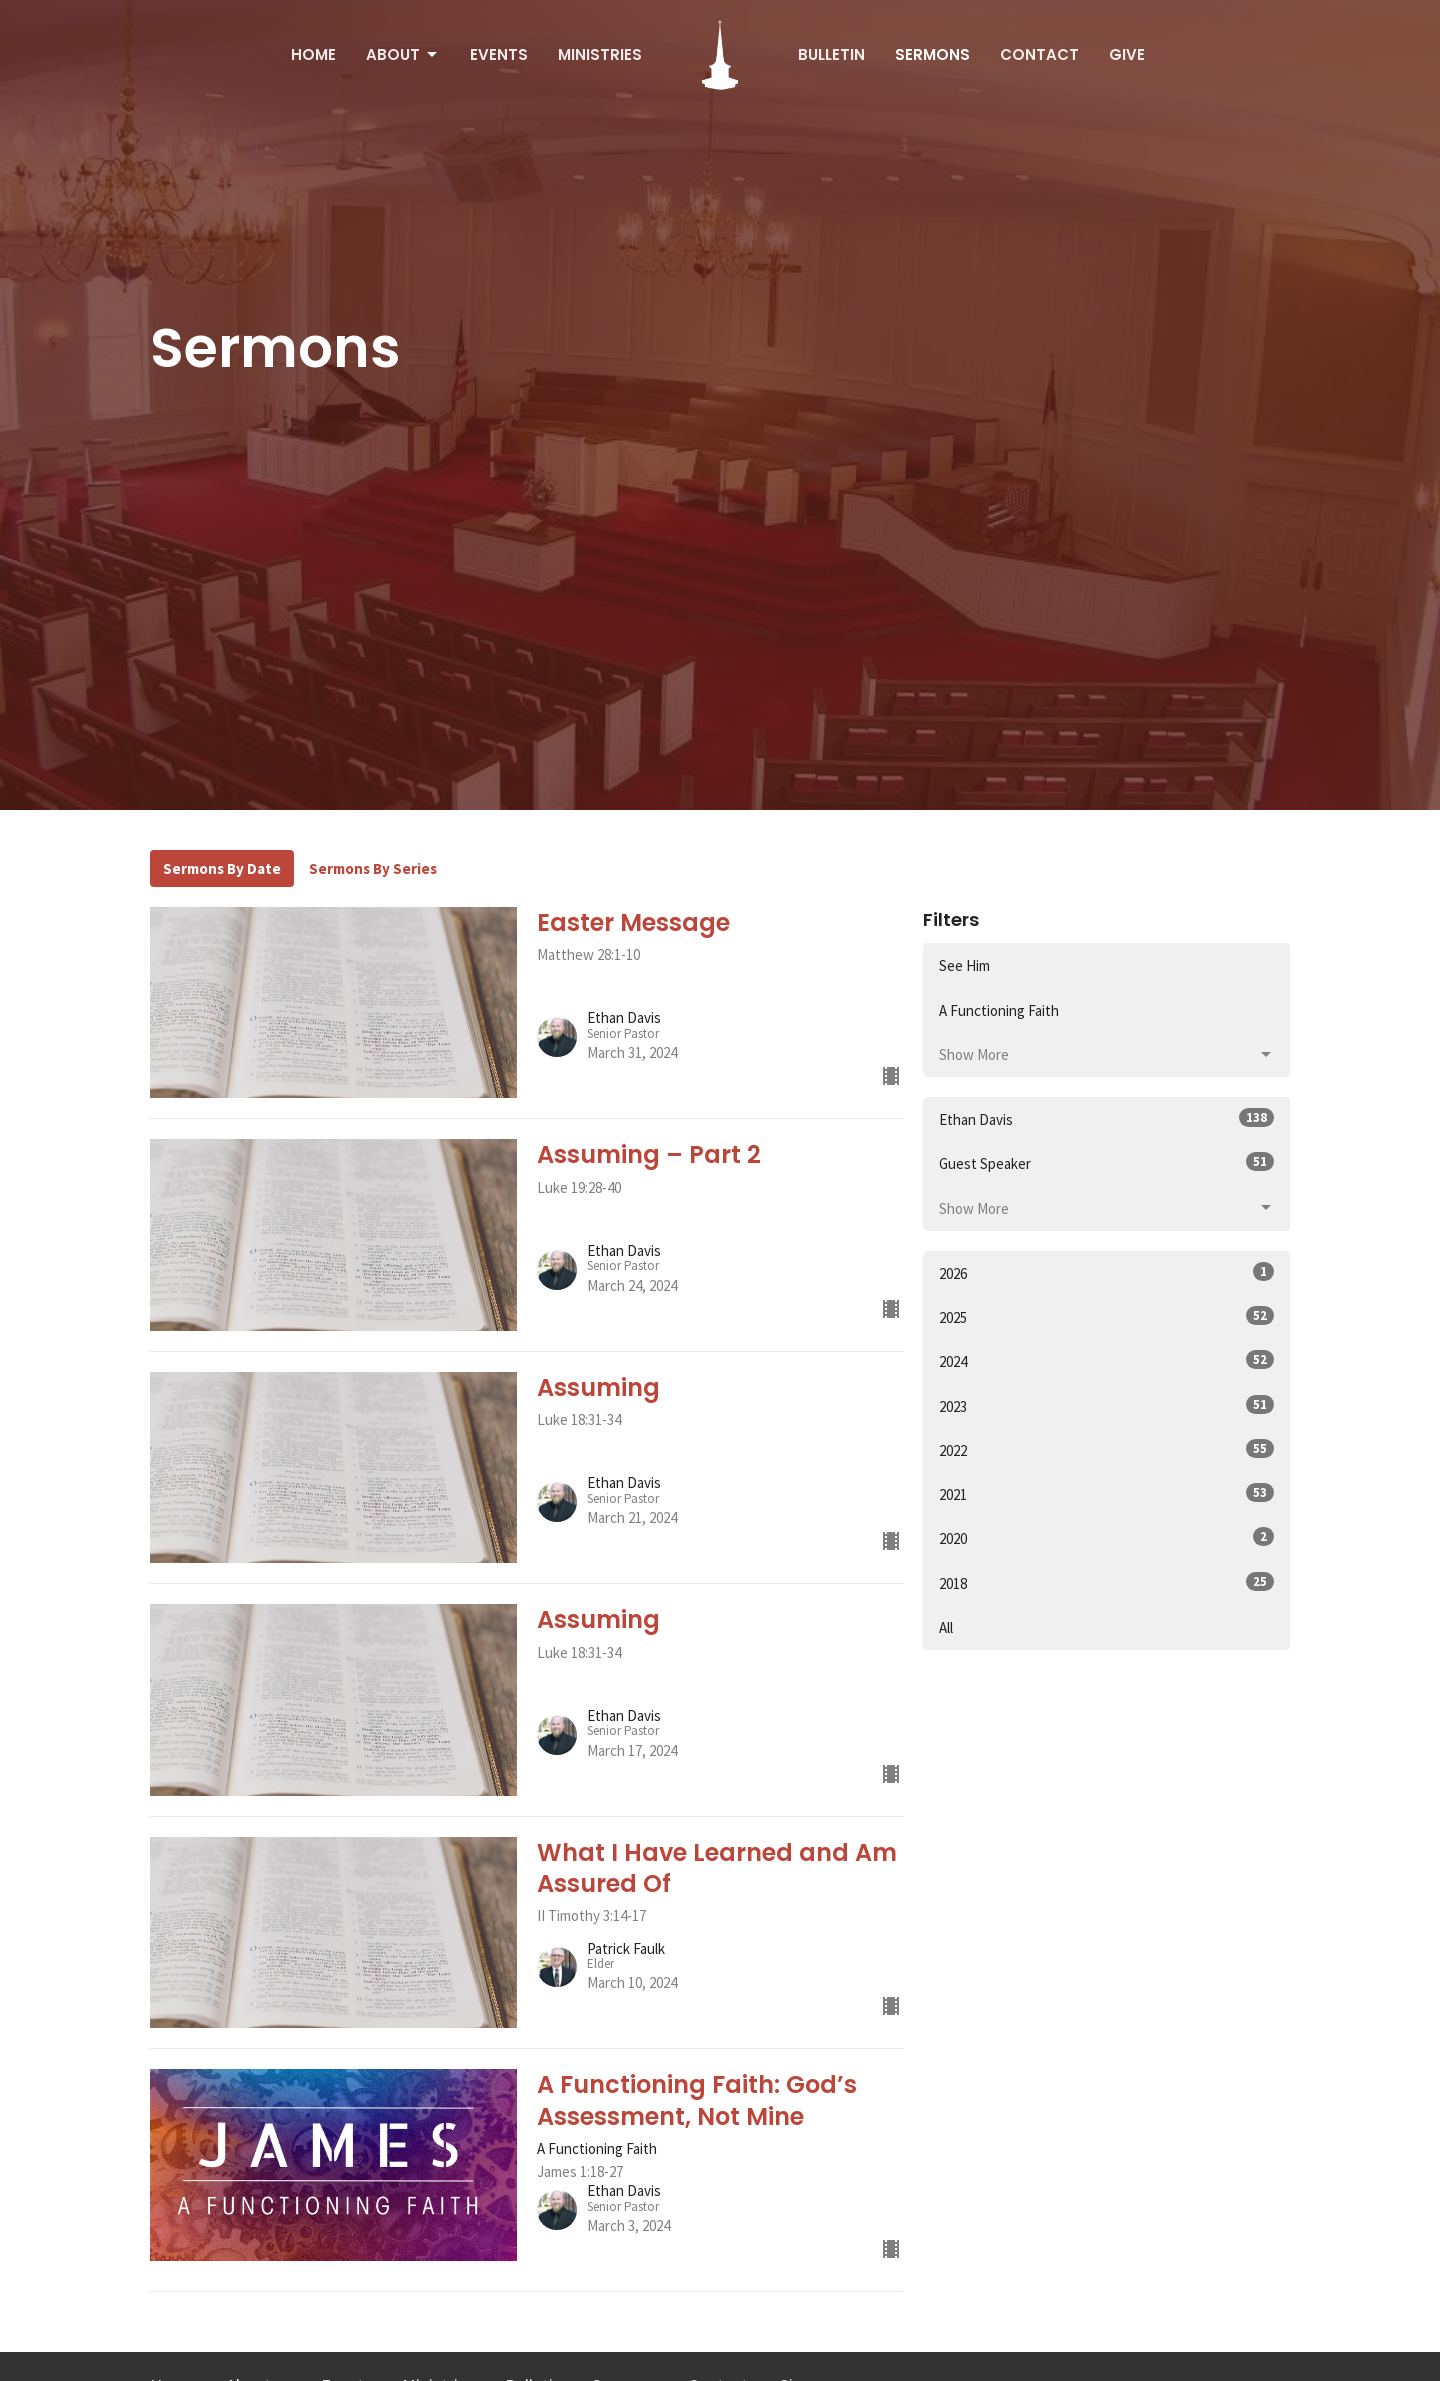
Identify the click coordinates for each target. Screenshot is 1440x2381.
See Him (964, 965)
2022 (1106, 1449)
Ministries (600, 54)
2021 (1106, 1493)
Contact (1039, 54)
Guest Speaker (1106, 1162)
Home (313, 54)
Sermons (932, 54)
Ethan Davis (1106, 1118)
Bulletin (831, 54)
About (403, 54)
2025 (1106, 1316)
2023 (1106, 1405)
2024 (1106, 1360)
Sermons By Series (373, 868)
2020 (1106, 1537)
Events (499, 54)
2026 (1106, 1272)
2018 (1106, 1582)
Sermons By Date (222, 868)
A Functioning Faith (999, 1010)
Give (1127, 54)
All (946, 1627)
